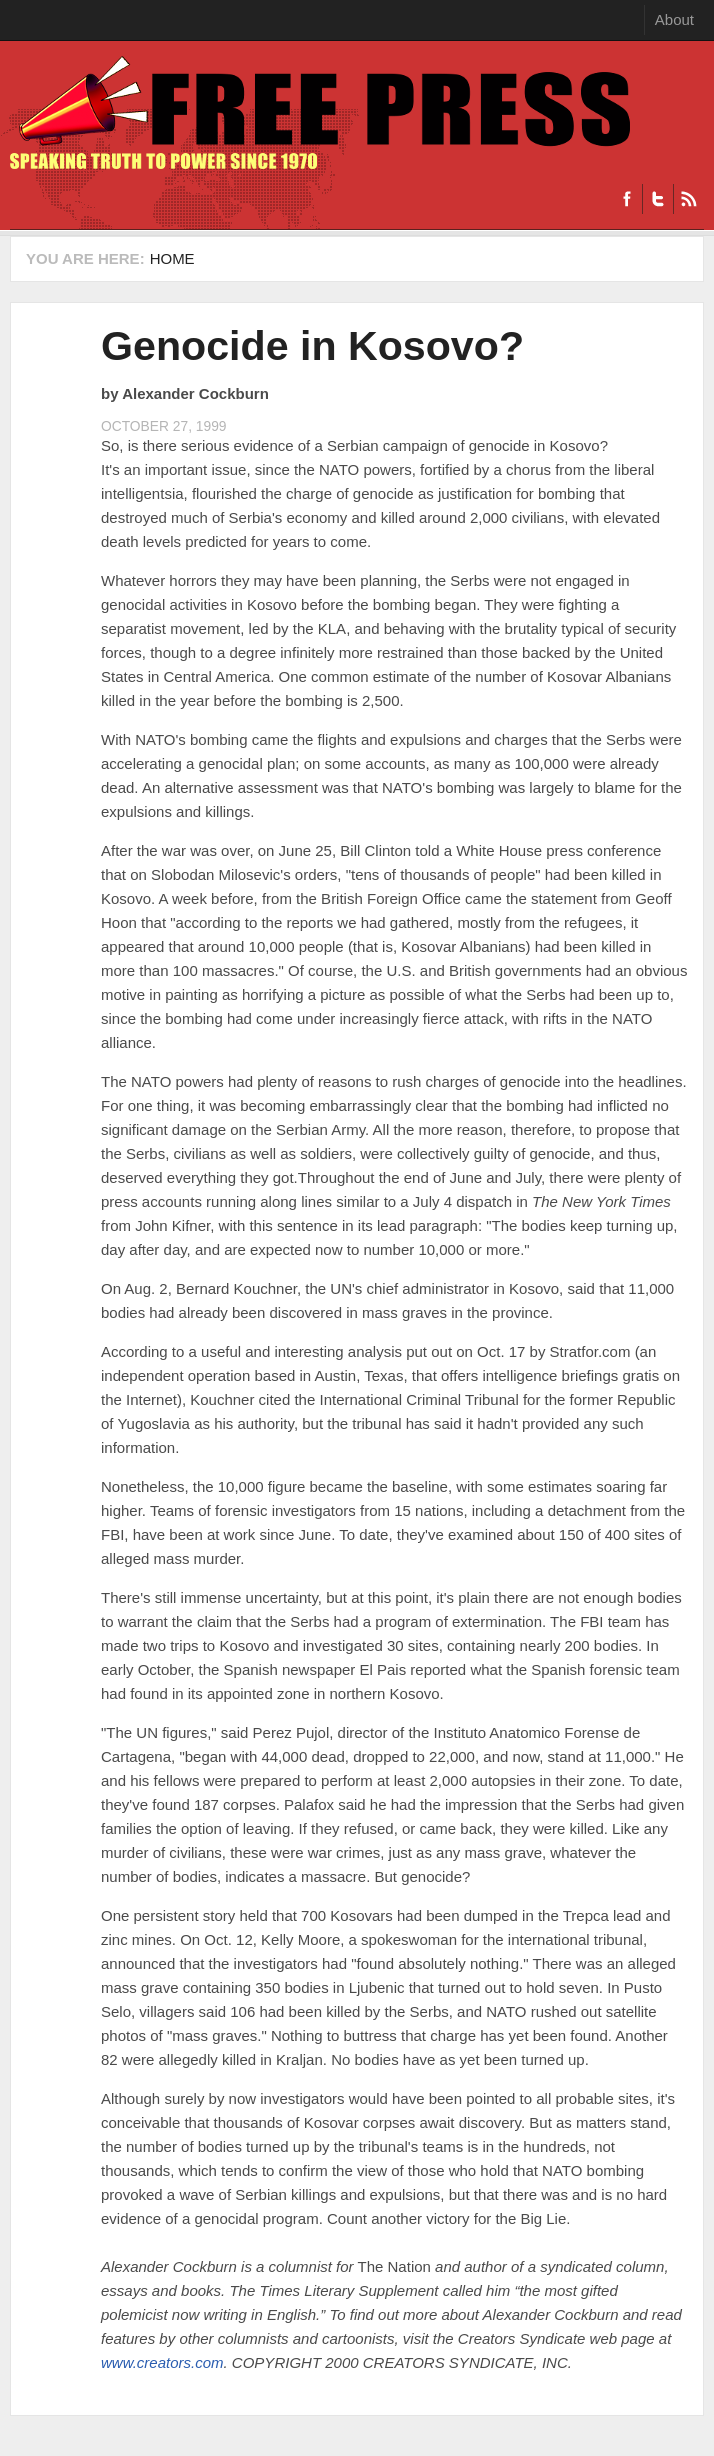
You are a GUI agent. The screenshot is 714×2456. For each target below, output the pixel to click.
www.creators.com (162, 2362)
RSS (688, 199)
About (674, 19)
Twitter (657, 199)
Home (172, 258)
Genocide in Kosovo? (312, 346)
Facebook (627, 199)
